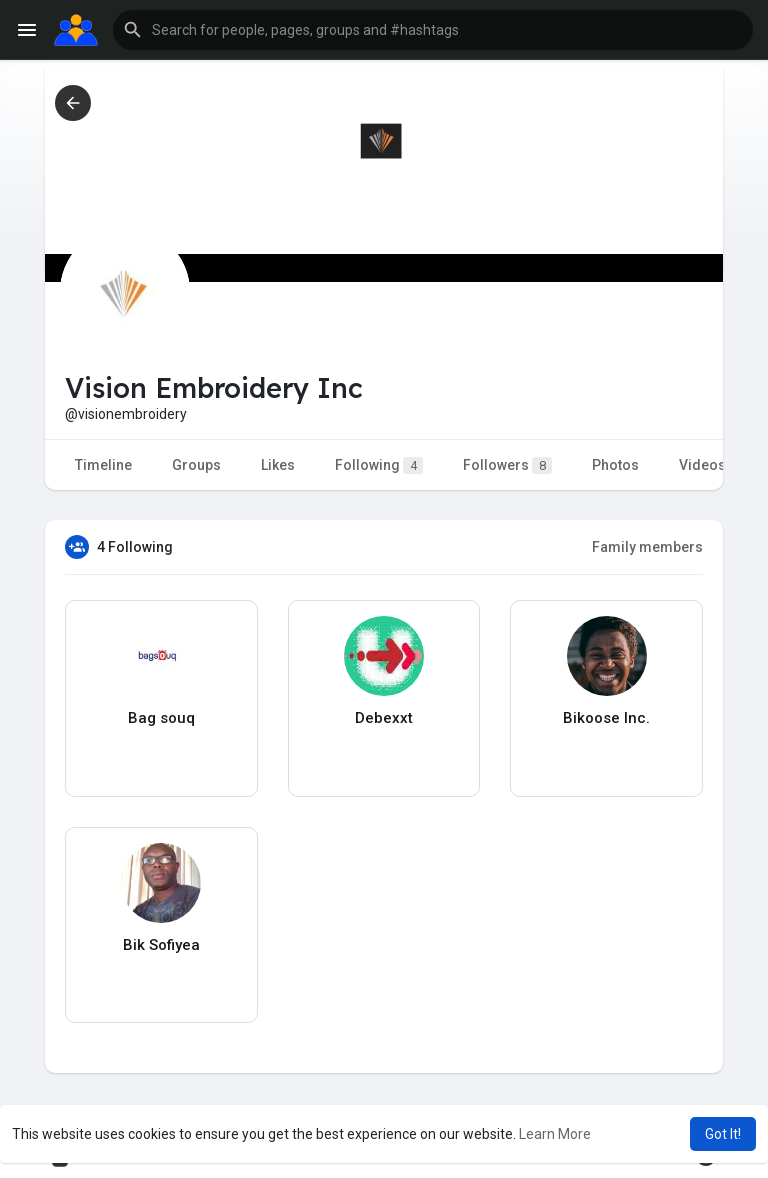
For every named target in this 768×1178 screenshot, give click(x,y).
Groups (196, 465)
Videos (702, 465)
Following (379, 465)
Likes (278, 465)
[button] (433, 30)
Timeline (103, 465)
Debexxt (384, 718)
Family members (647, 547)
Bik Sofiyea (161, 945)
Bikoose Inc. (606, 718)
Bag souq (161, 718)
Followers (507, 465)
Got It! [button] (723, 1134)
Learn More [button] (555, 1134)
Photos (615, 465)
